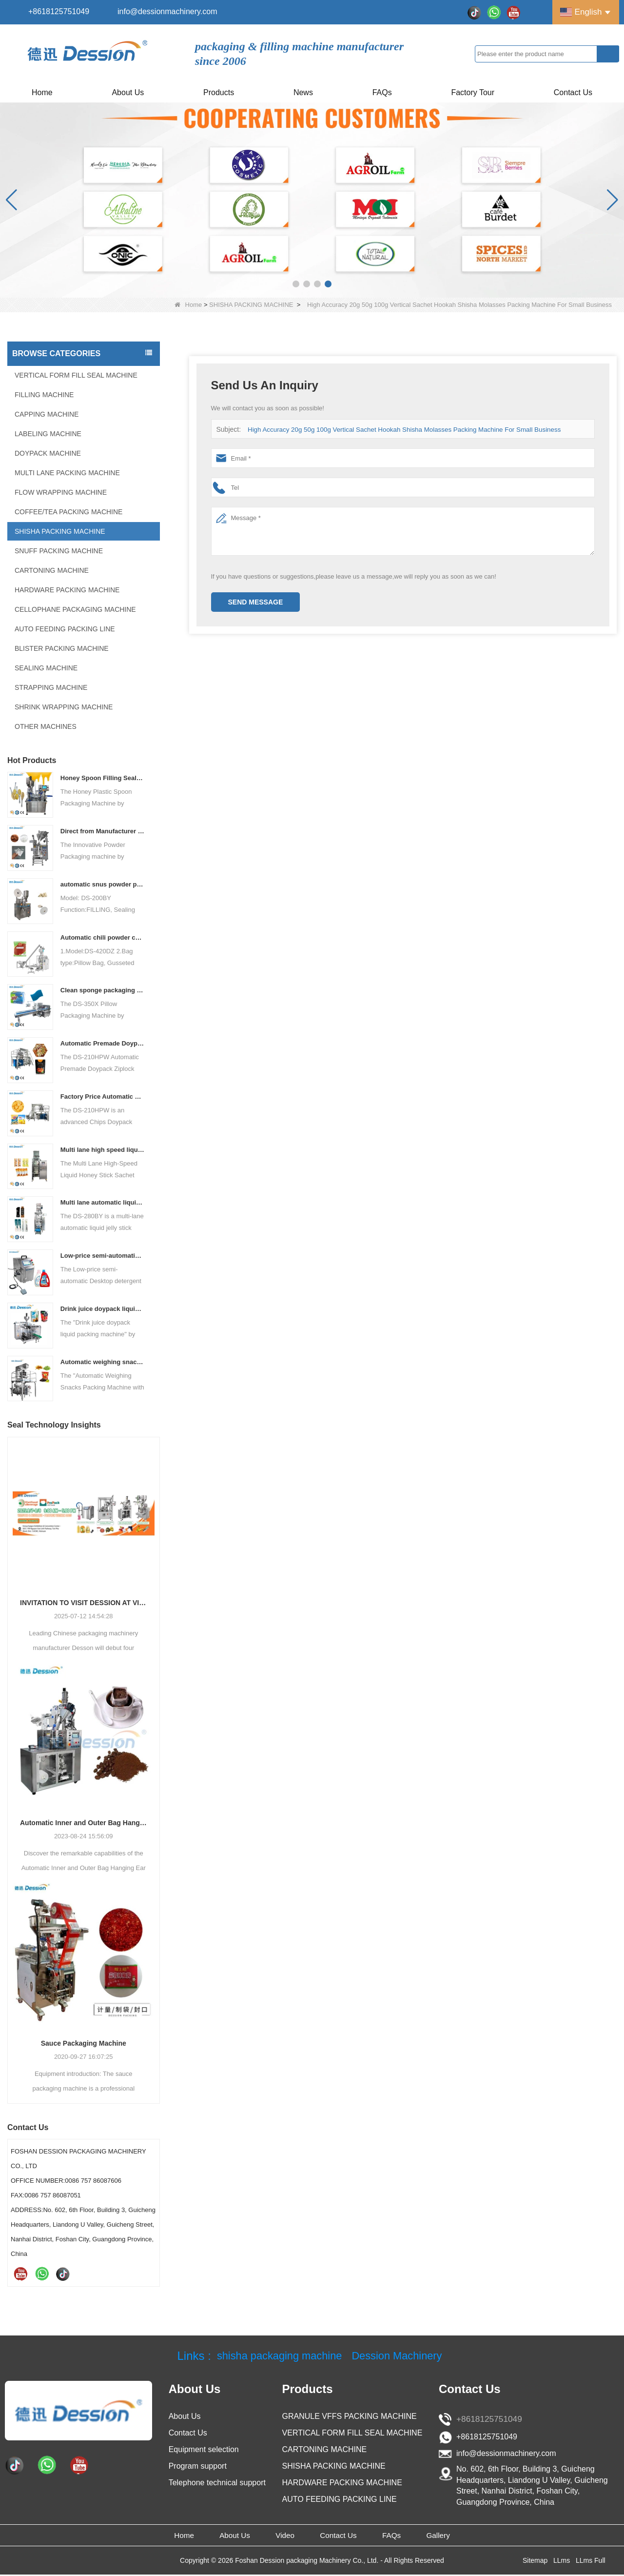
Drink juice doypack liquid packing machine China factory (102, 1308)
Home (42, 92)
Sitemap (535, 2562)
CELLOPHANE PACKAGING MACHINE (75, 609)
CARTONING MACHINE (52, 570)
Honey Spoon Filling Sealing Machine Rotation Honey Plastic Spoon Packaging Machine (102, 778)
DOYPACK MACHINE (48, 453)
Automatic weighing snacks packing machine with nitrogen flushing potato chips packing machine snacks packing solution (102, 1362)
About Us (128, 92)
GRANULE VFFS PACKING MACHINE (349, 2416)
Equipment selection (204, 2449)
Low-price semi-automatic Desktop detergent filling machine (102, 1255)
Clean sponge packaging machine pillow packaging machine (102, 990)
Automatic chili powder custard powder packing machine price (102, 937)
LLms (561, 2562)
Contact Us (573, 92)
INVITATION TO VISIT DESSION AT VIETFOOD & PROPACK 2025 (83, 1603)
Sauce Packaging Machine (83, 2043)
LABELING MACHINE (48, 434)
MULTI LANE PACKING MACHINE (67, 473)
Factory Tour (472, 92)
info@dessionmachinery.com (167, 11)
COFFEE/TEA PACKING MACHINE (68, 512)
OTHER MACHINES (46, 726)
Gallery (464, 2536)
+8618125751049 (58, 11)
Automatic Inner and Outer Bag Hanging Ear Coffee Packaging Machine (83, 1823)
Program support (198, 2466)
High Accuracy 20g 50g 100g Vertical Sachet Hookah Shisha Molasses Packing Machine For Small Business (400, 429)
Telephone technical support (217, 2482)
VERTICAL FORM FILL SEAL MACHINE (76, 375)
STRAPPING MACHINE (51, 687)
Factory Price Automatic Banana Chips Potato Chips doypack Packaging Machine (102, 1096)
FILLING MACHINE (44, 395)
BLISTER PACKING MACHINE (62, 648)
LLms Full (590, 2562)
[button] (295, 284)
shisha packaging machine (275, 2356)
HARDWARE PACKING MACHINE (67, 590)
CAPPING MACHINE (46, 414)
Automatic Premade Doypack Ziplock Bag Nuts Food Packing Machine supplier (102, 1043)
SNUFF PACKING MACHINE (59, 551)
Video (280, 2536)
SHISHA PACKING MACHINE (251, 304)
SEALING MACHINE (46, 668)
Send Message (255, 602)
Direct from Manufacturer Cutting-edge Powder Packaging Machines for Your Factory (102, 831)
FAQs (382, 92)
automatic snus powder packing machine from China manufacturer (102, 884)
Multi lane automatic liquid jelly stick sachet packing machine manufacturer (102, 1202)
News (303, 92)
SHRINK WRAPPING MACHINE (64, 707)
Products (218, 92)
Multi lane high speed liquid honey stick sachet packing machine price (102, 1149)
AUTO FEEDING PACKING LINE (65, 629)
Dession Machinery (403, 2356)
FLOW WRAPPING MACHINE (61, 492)
